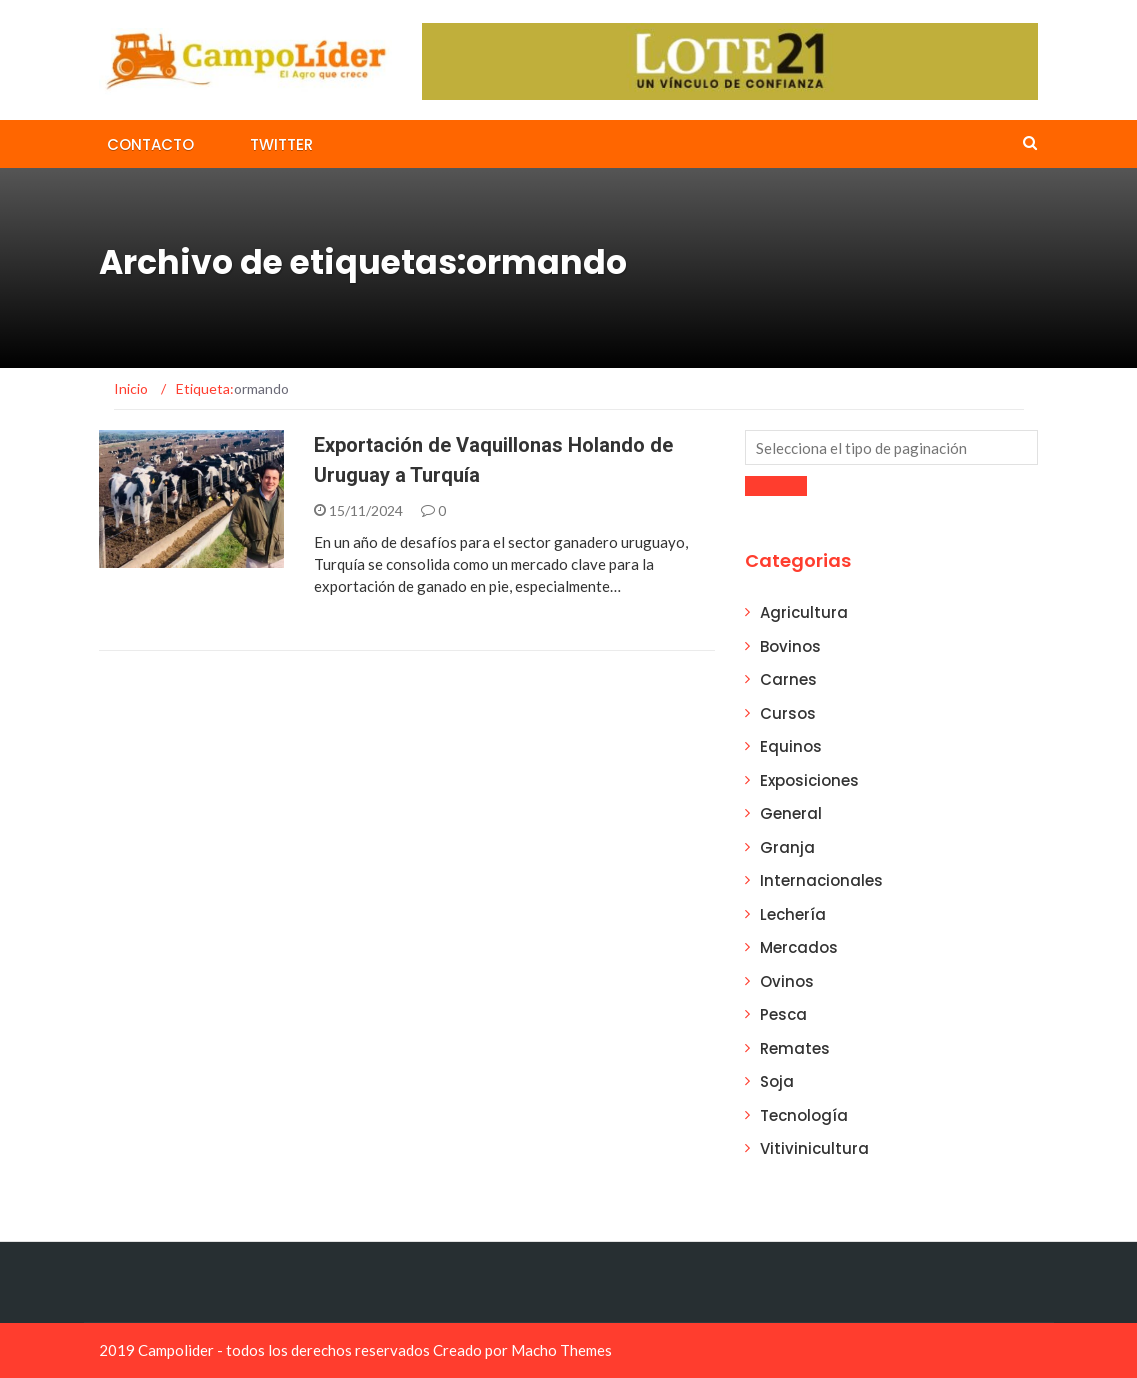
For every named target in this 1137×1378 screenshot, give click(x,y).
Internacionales (821, 880)
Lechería (793, 914)
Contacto (150, 144)
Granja (787, 847)
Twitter (281, 144)
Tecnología (804, 1115)
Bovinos (790, 646)
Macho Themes (561, 1350)
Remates (795, 1048)
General (791, 813)
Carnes (788, 679)
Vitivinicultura (814, 1148)
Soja (777, 1081)
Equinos (791, 746)
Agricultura (804, 612)
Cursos (788, 713)
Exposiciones (809, 780)
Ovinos (787, 981)
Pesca (783, 1014)
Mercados (799, 947)
